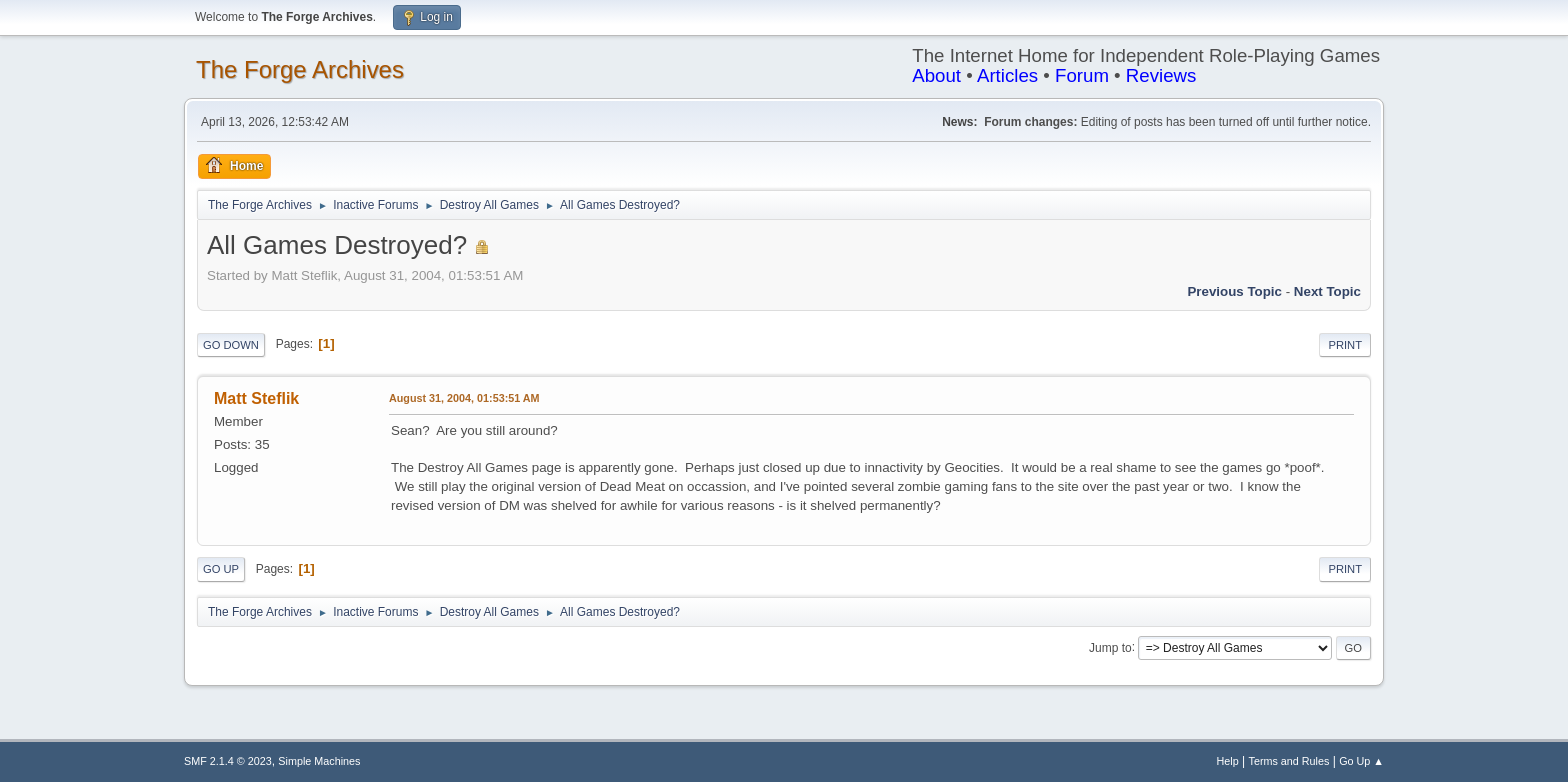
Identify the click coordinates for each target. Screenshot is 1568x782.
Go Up (221, 569)
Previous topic (1234, 291)
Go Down (231, 345)
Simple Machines (319, 761)
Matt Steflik (256, 398)
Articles (1007, 75)
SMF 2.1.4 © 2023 (228, 761)
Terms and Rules (1289, 761)
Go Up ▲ (1361, 761)
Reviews (1161, 75)
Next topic (1327, 291)
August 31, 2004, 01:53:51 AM (464, 398)
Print (1345, 345)
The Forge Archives (300, 69)
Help (1228, 761)
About (936, 75)
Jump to (1110, 647)
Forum (1082, 75)
